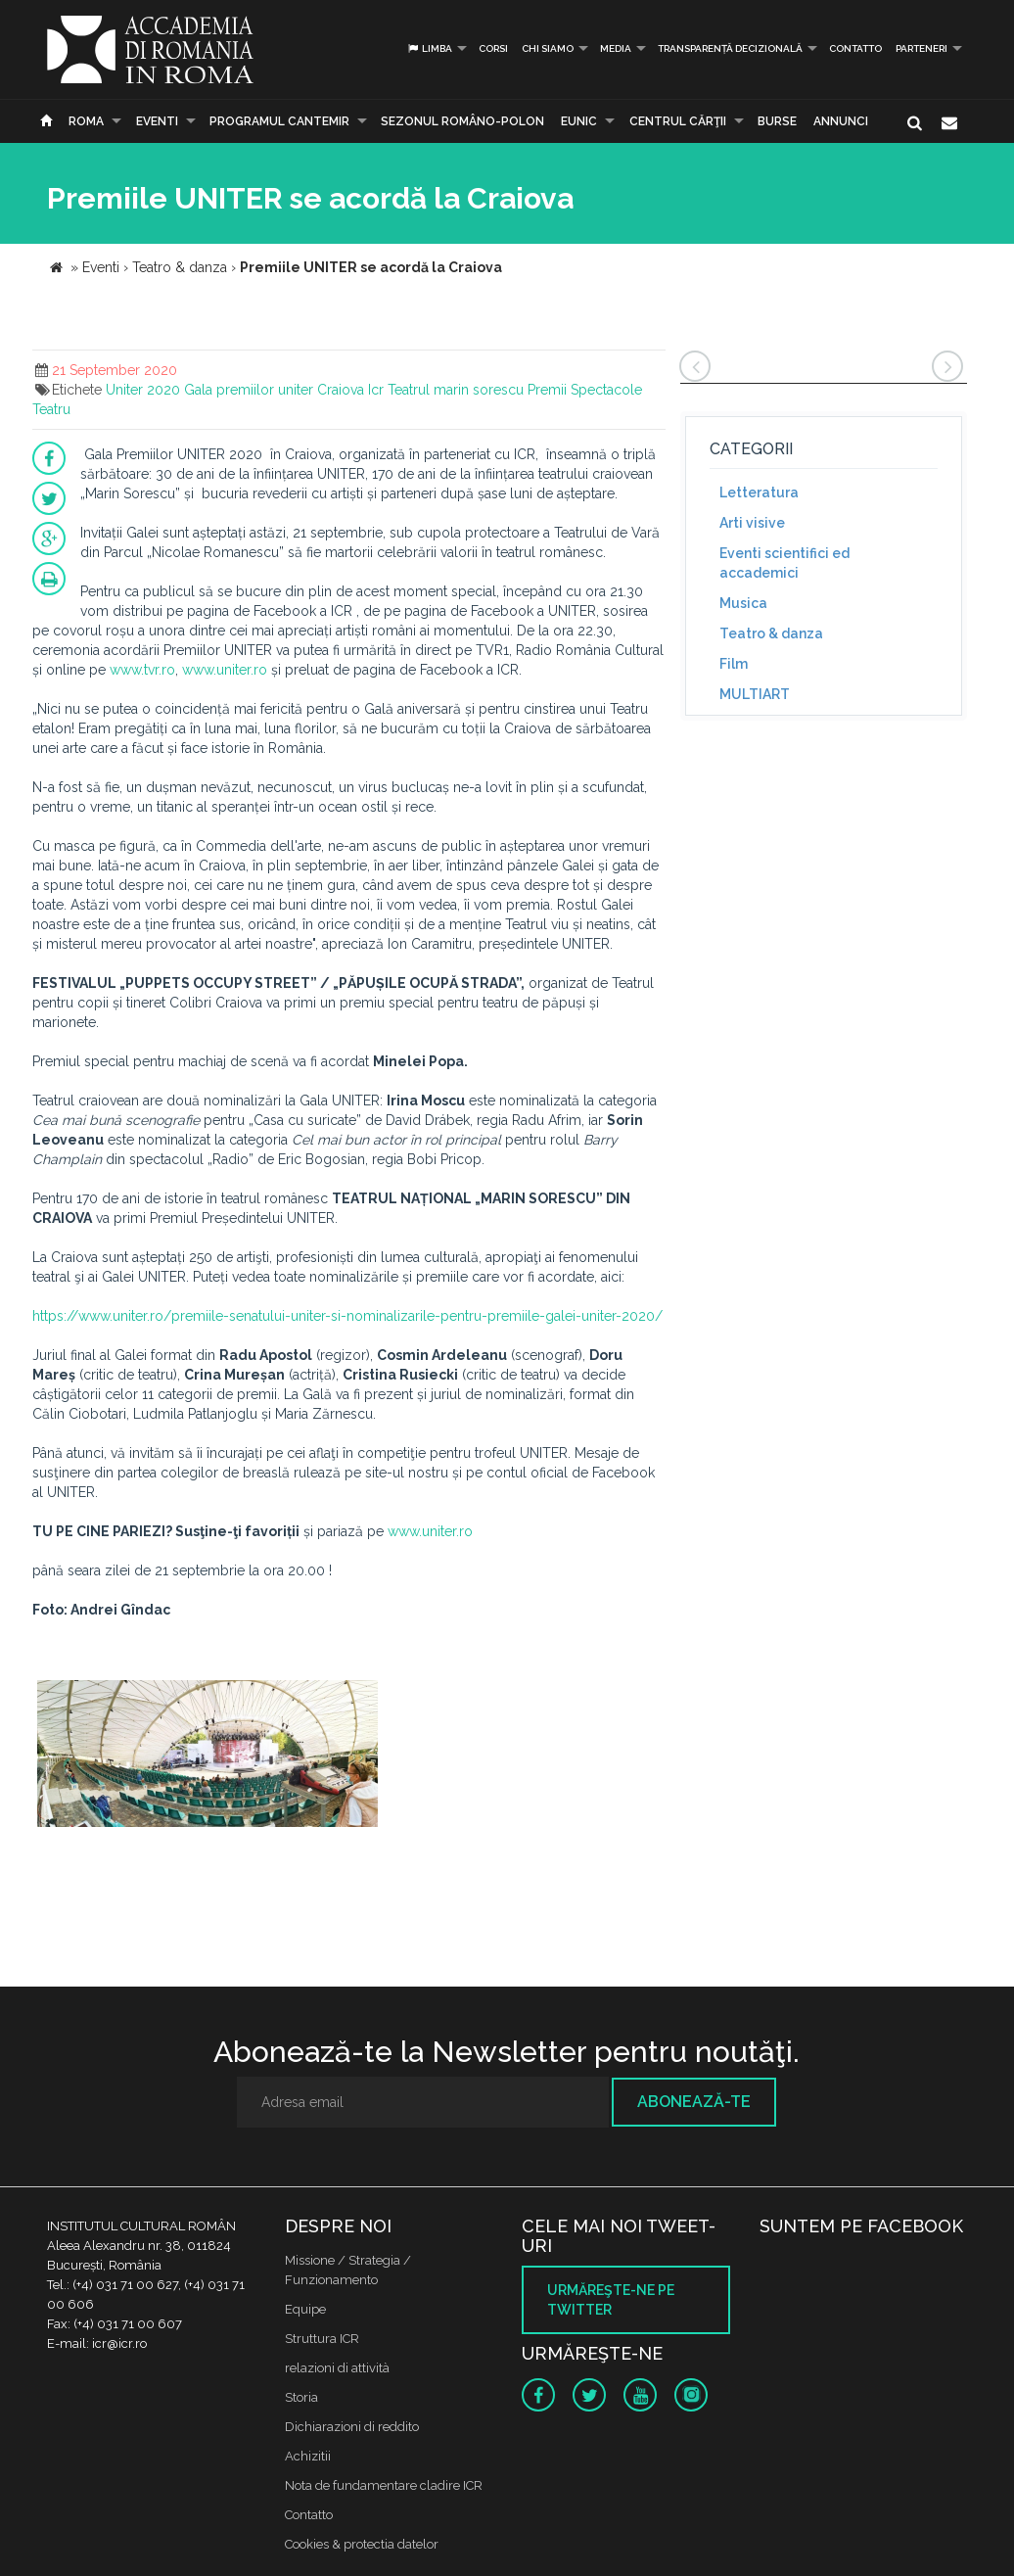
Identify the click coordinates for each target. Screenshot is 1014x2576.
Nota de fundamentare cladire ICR (384, 2485)
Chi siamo (548, 48)
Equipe (305, 2309)
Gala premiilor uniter (248, 390)
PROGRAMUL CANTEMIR (279, 121)
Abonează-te (694, 2101)
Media (615, 48)
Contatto (855, 48)
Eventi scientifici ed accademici (784, 563)
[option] (207, 1765)
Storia (301, 2397)
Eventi (157, 121)
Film (733, 664)
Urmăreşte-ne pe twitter (610, 2300)
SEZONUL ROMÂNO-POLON (462, 121)
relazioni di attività (337, 2368)
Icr (376, 390)
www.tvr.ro (142, 670)
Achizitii (308, 2456)
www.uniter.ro (224, 670)
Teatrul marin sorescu (456, 390)
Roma (86, 121)
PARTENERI (921, 48)
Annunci (840, 121)
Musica (743, 603)
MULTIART (754, 694)
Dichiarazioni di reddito (352, 2426)
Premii (547, 390)
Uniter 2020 (143, 390)
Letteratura (759, 492)
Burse (777, 121)
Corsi (493, 48)
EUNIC (579, 121)
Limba (429, 48)
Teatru (51, 409)
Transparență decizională (730, 48)
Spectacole (606, 390)
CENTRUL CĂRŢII (677, 121)
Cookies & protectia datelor (361, 2544)
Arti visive (752, 523)
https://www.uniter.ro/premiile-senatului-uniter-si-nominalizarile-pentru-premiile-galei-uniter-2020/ (347, 1316)
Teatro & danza (771, 633)
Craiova (340, 390)
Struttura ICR (322, 2338)
